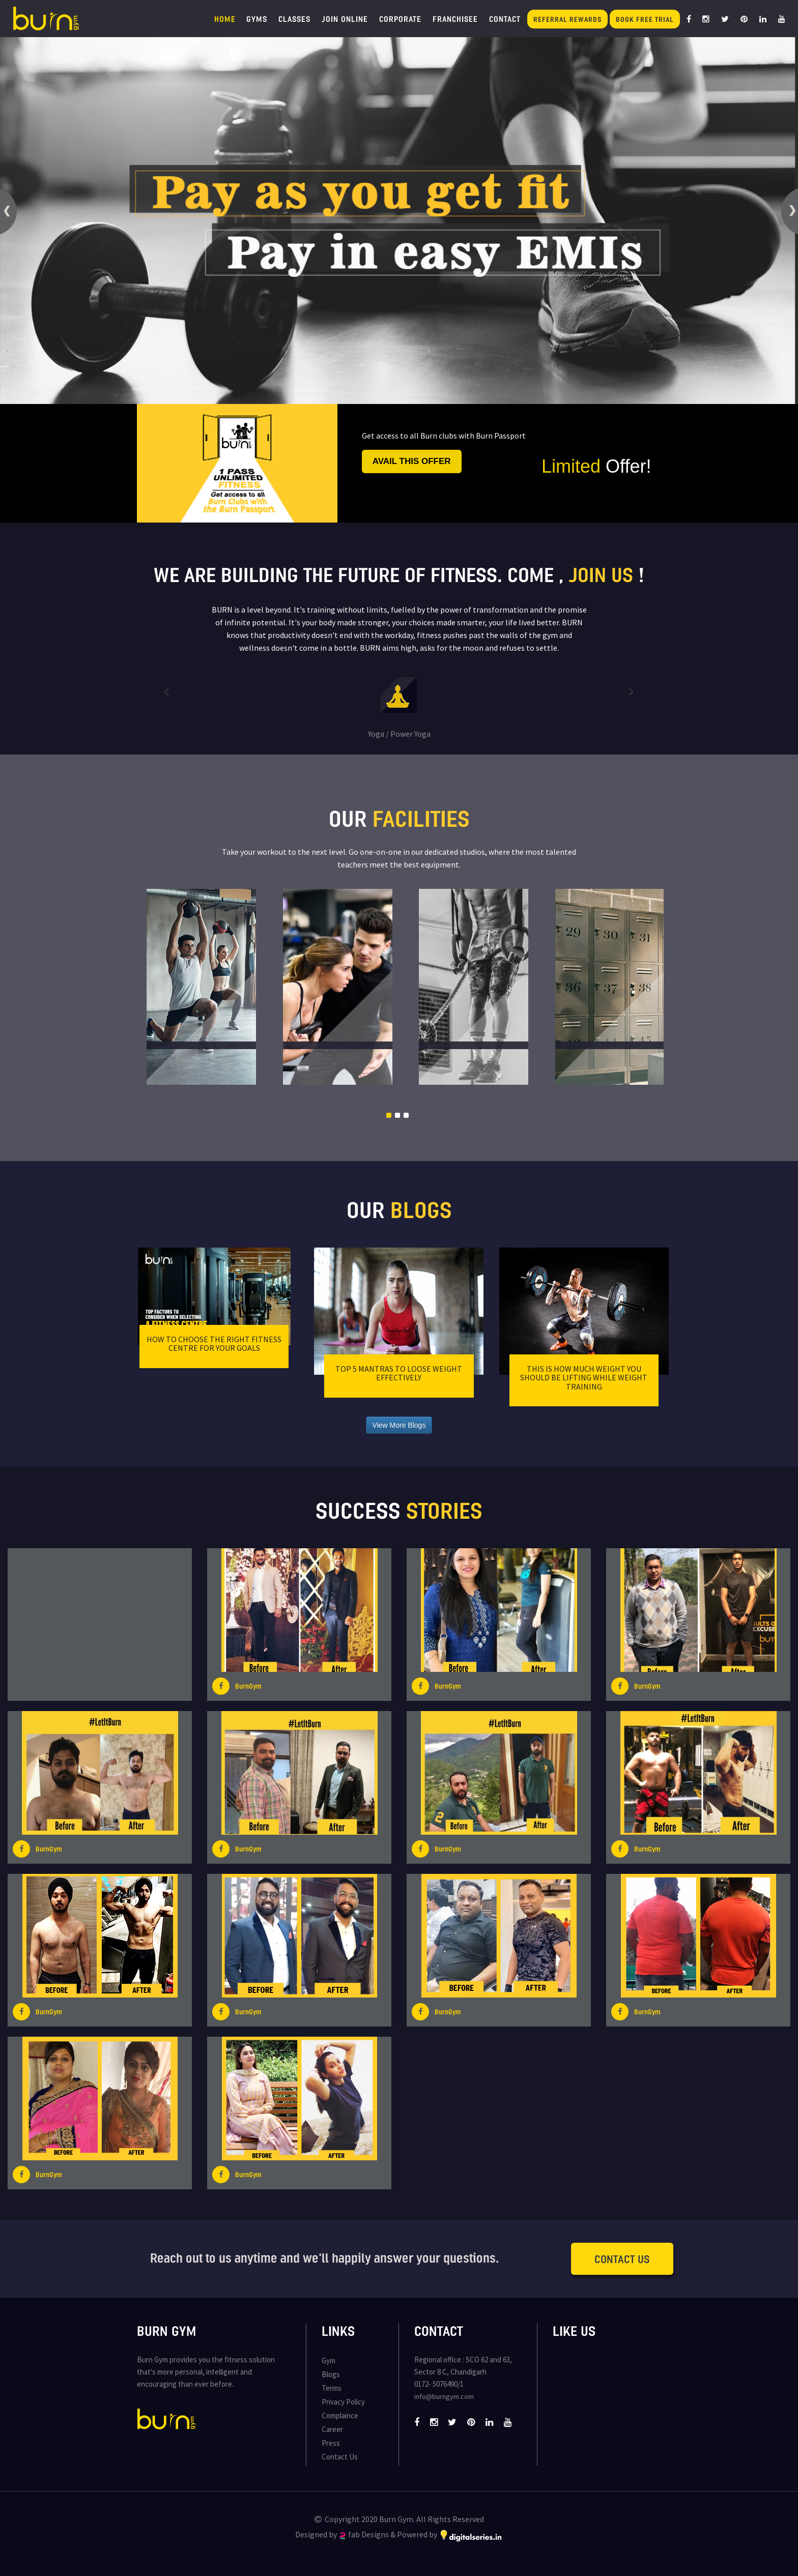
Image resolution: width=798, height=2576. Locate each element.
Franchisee (455, 19)
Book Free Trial (645, 19)
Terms (331, 2388)
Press (331, 2443)
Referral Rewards (567, 19)
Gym (328, 2360)
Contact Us (622, 2259)
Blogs (331, 2374)
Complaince (340, 2415)
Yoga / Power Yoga (399, 734)
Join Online (345, 19)
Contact (505, 19)
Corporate (400, 19)
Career (332, 2429)
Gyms (256, 19)
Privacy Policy (343, 2402)
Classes (294, 19)
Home (225, 19)
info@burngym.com (444, 2396)
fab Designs (364, 2534)
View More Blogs (399, 1425)
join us (601, 574)
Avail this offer (412, 461)
